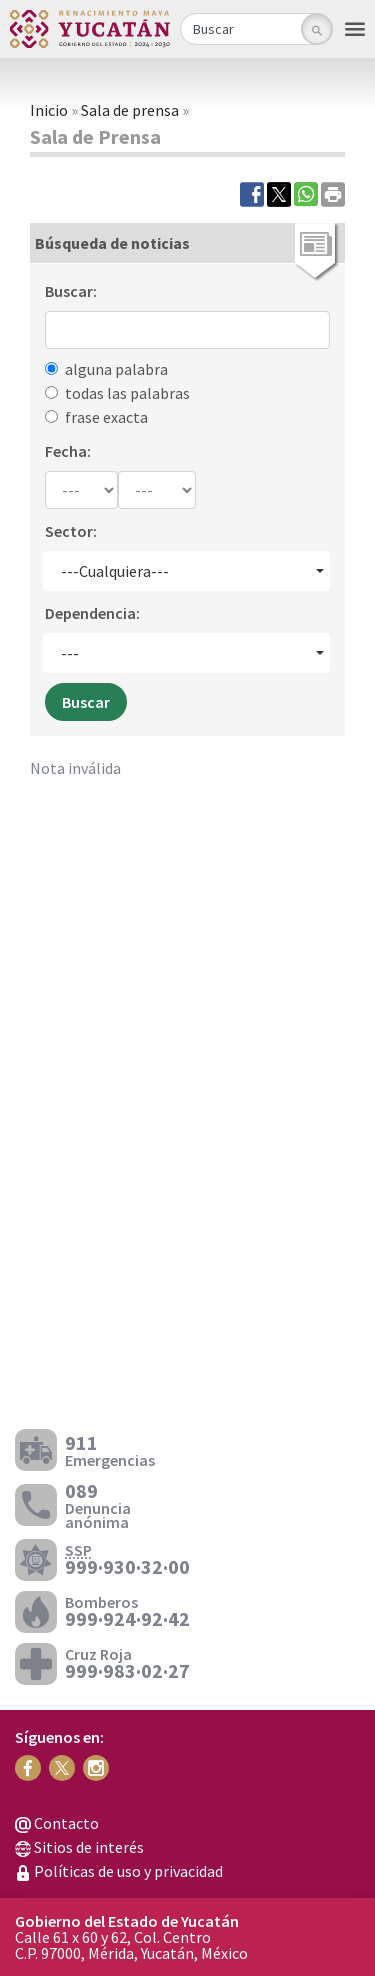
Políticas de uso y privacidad (119, 1871)
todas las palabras (127, 393)
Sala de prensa (130, 110)
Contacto (57, 1823)
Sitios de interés (79, 1847)
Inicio (49, 110)
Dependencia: (92, 613)
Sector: (71, 531)
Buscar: (71, 291)
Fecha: (68, 451)
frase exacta (106, 417)
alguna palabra (116, 369)
